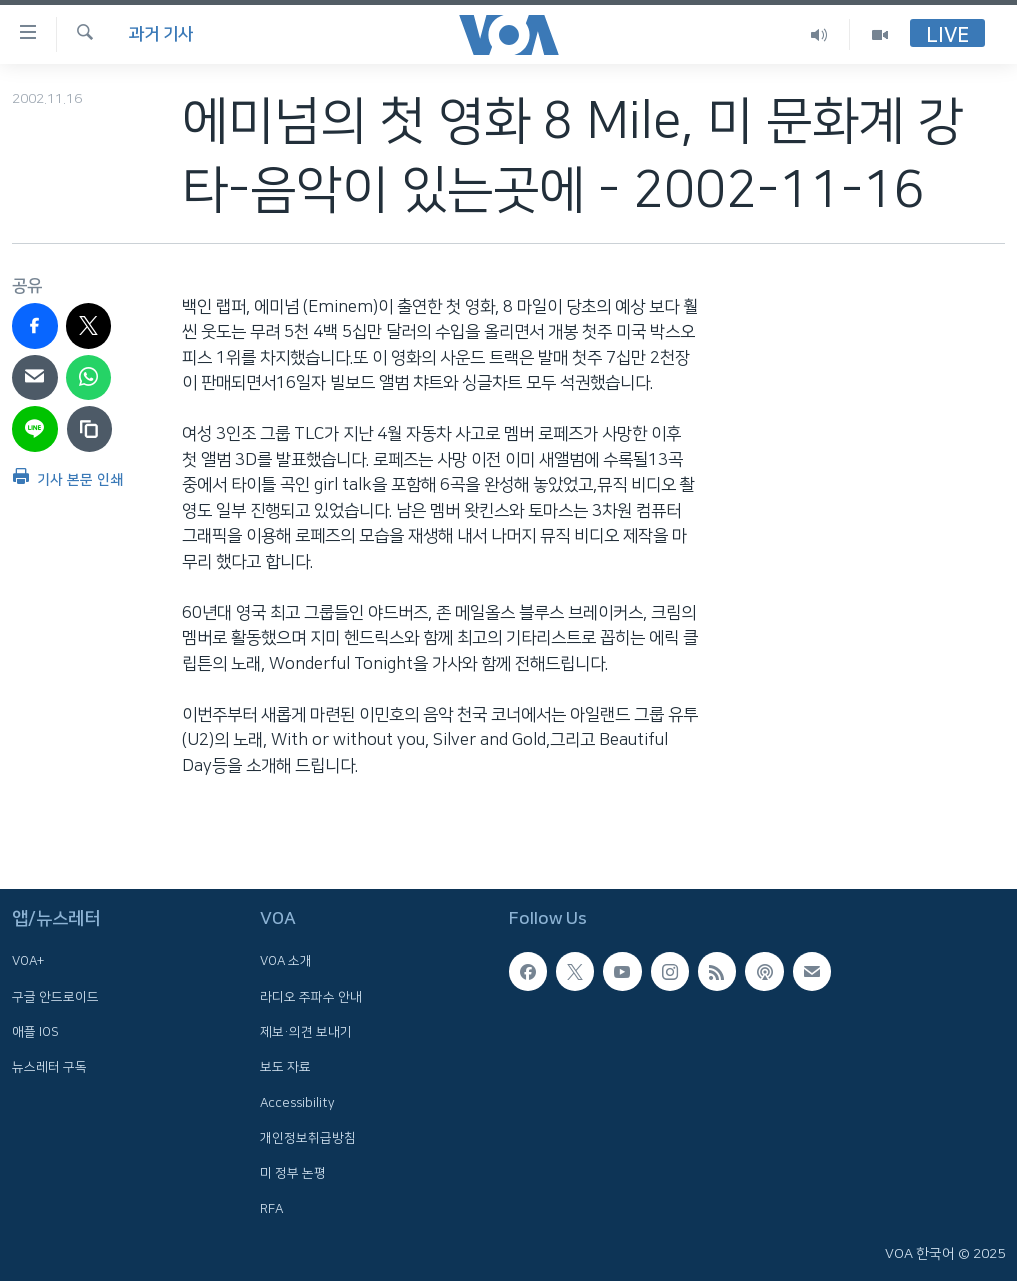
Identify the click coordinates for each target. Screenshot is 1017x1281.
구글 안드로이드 (55, 996)
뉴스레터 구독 (49, 1067)
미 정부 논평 (293, 1173)
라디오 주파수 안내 (311, 996)
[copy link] (90, 429)
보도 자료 (285, 1067)
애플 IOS (35, 1032)
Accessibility (297, 1102)
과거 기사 (161, 34)
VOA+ (28, 961)
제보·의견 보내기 (306, 1032)
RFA (271, 1208)
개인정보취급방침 (308, 1138)
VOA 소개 (286, 961)
